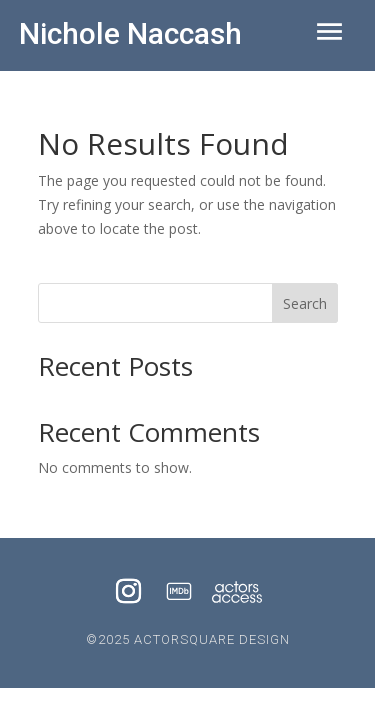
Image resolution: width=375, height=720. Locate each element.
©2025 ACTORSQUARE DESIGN (188, 639)
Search (305, 303)
